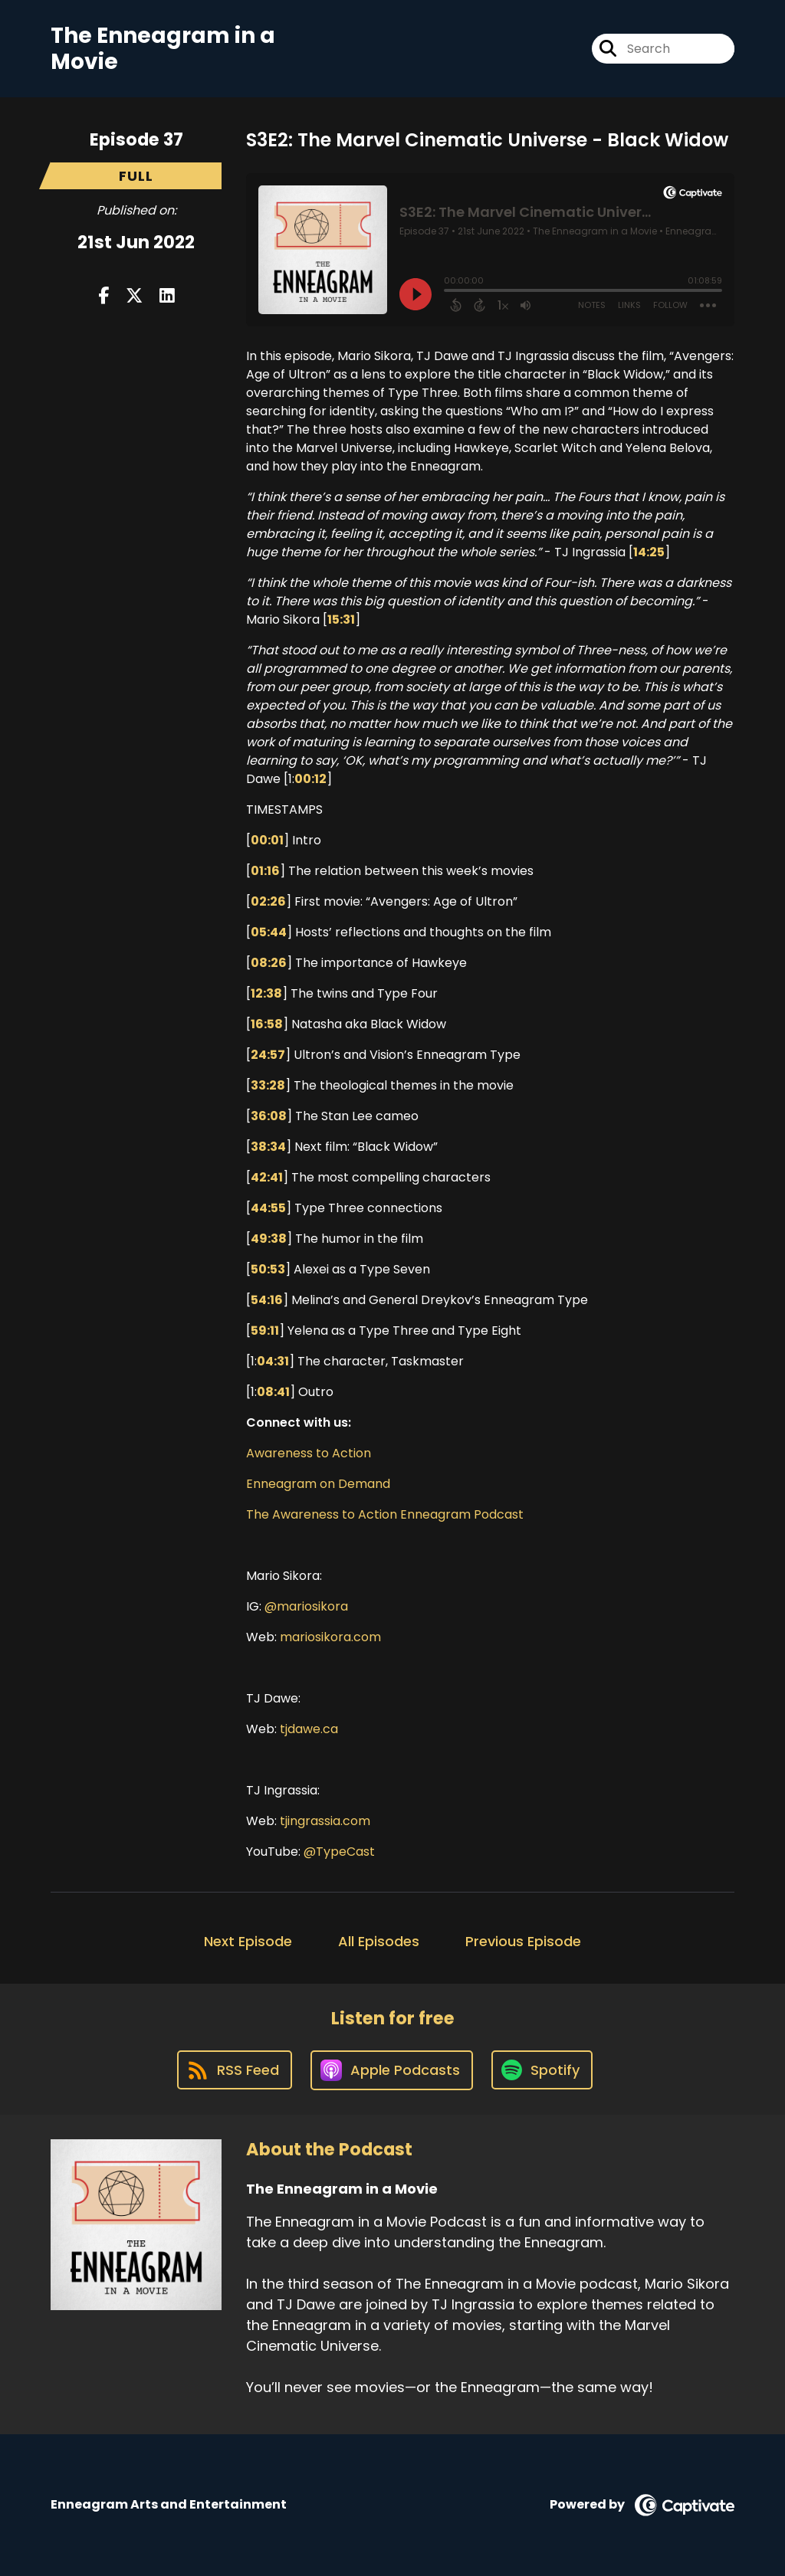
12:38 (266, 993)
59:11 (265, 1330)
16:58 (267, 1024)
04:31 (273, 1361)
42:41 (267, 1177)
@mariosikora (306, 1606)
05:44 (269, 932)
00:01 (267, 840)
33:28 (268, 1085)
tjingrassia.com (325, 1821)
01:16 (265, 871)
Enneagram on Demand (319, 1484)
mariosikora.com (330, 1637)
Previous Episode (523, 1941)
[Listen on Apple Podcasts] (391, 2070)
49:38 (269, 1238)
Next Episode (248, 1941)
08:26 (269, 963)
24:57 (268, 1055)
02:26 (268, 901)
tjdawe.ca (309, 1729)
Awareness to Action (308, 1453)
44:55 (268, 1208)
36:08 (269, 1116)
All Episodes (378, 1941)
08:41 (273, 1392)
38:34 (268, 1146)
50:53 (268, 1269)
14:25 (649, 552)
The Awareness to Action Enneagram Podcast (385, 1514)
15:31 (341, 619)
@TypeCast (339, 1851)
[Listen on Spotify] (542, 2069)
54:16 (267, 1300)
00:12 (310, 779)
